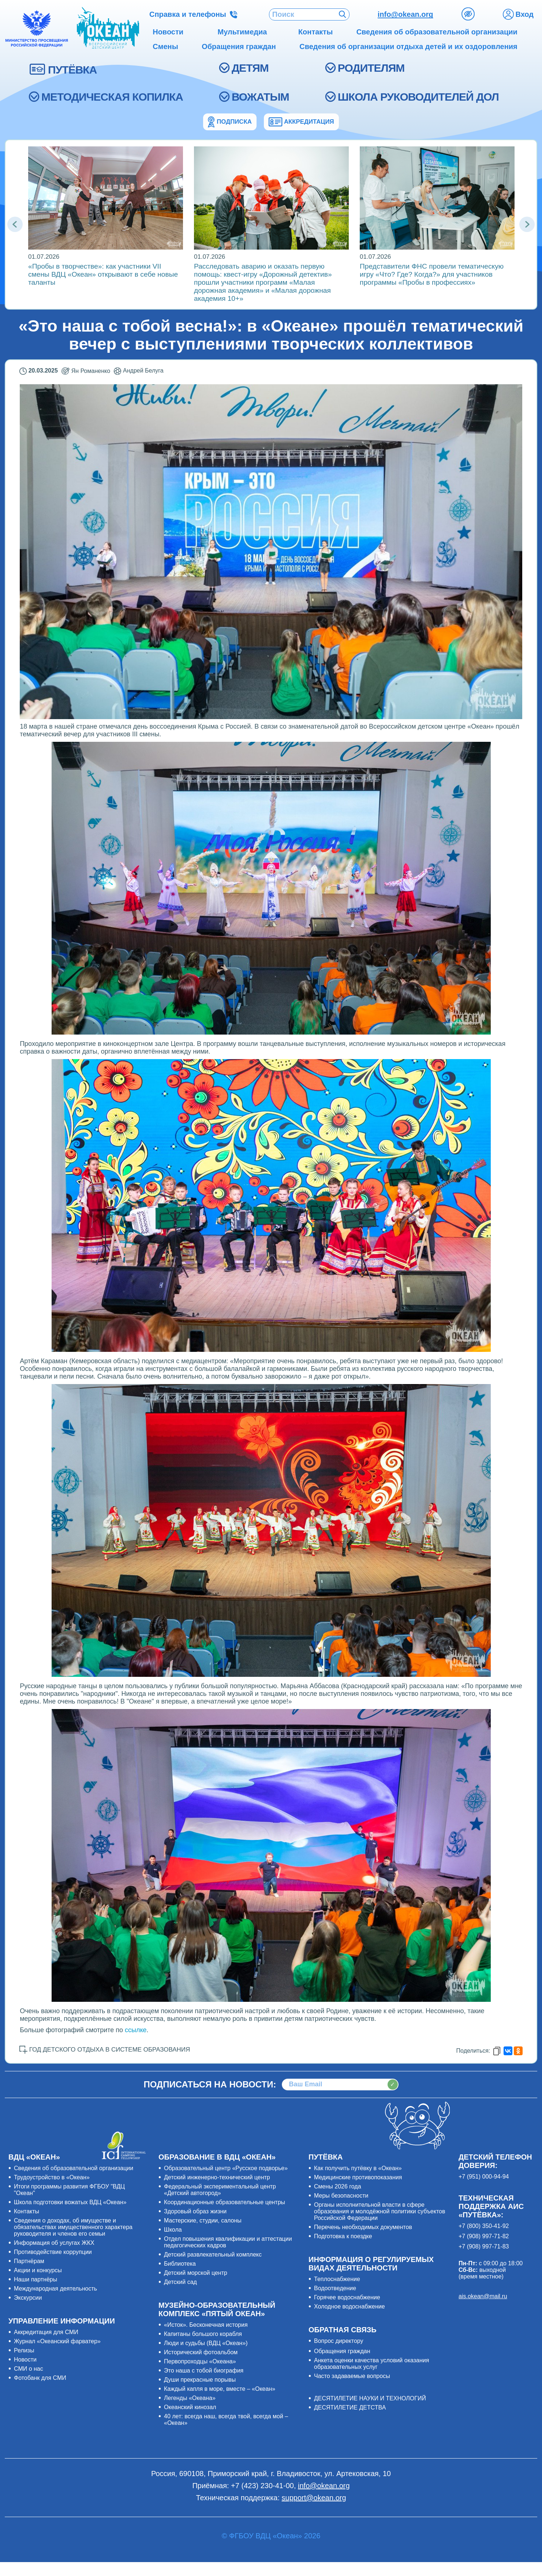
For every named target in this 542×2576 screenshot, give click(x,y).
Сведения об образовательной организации (73, 2168)
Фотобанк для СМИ (40, 2378)
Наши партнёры (35, 2279)
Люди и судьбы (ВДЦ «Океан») (206, 2343)
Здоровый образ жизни (195, 2211)
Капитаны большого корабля (203, 2334)
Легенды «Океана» (190, 2398)
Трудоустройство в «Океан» (52, 2177)
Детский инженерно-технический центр (217, 2177)
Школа (173, 2230)
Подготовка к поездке (343, 2236)
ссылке (136, 2030)
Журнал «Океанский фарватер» (57, 2341)
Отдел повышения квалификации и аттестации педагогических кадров (228, 2242)
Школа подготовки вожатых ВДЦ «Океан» (70, 2202)
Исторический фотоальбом (201, 2352)
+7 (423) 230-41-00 (262, 2486)
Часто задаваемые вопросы (352, 2376)
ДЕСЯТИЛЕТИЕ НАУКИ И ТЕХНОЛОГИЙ (370, 2398)
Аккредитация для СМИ (46, 2332)
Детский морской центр (195, 2273)
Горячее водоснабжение (347, 2297)
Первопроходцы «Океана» (200, 2361)
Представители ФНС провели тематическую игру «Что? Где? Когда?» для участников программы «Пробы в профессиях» (432, 274)
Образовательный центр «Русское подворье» (226, 2168)
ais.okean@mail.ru (483, 2296)
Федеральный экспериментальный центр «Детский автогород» (220, 2189)
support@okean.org (314, 2498)
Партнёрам (29, 2261)
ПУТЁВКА (72, 70)
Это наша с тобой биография (203, 2370)
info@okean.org (405, 14)
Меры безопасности (341, 2195)
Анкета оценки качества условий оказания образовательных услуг (371, 2363)
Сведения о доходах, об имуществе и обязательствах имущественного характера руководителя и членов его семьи (73, 2227)
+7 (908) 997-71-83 (484, 2246)
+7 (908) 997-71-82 (484, 2236)
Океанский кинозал (190, 2407)
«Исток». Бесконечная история (206, 2325)
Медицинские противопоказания (358, 2177)
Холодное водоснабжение (349, 2306)
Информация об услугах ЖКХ (54, 2243)
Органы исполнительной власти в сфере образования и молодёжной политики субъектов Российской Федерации (379, 2211)
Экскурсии (28, 2298)
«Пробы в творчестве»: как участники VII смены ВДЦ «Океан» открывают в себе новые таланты (103, 274)
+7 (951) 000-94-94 (484, 2176)
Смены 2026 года (337, 2186)
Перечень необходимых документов (363, 2227)
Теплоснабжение (337, 2279)
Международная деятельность (55, 2288)
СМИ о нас (28, 2369)
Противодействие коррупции (53, 2252)
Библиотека (180, 2264)
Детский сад (180, 2282)
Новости (25, 2359)
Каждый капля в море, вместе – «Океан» (219, 2389)
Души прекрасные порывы (200, 2380)
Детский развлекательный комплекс (213, 2254)
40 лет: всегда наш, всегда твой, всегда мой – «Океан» (226, 2419)
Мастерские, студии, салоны (203, 2220)
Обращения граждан (342, 2351)
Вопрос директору (338, 2341)
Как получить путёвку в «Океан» (358, 2168)
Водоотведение (335, 2288)
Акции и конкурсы (38, 2270)
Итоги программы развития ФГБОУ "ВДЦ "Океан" (69, 2189)
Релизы (24, 2350)
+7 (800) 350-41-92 (484, 2226)
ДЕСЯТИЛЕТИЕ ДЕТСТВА (350, 2407)
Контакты (26, 2211)
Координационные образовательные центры (224, 2202)
